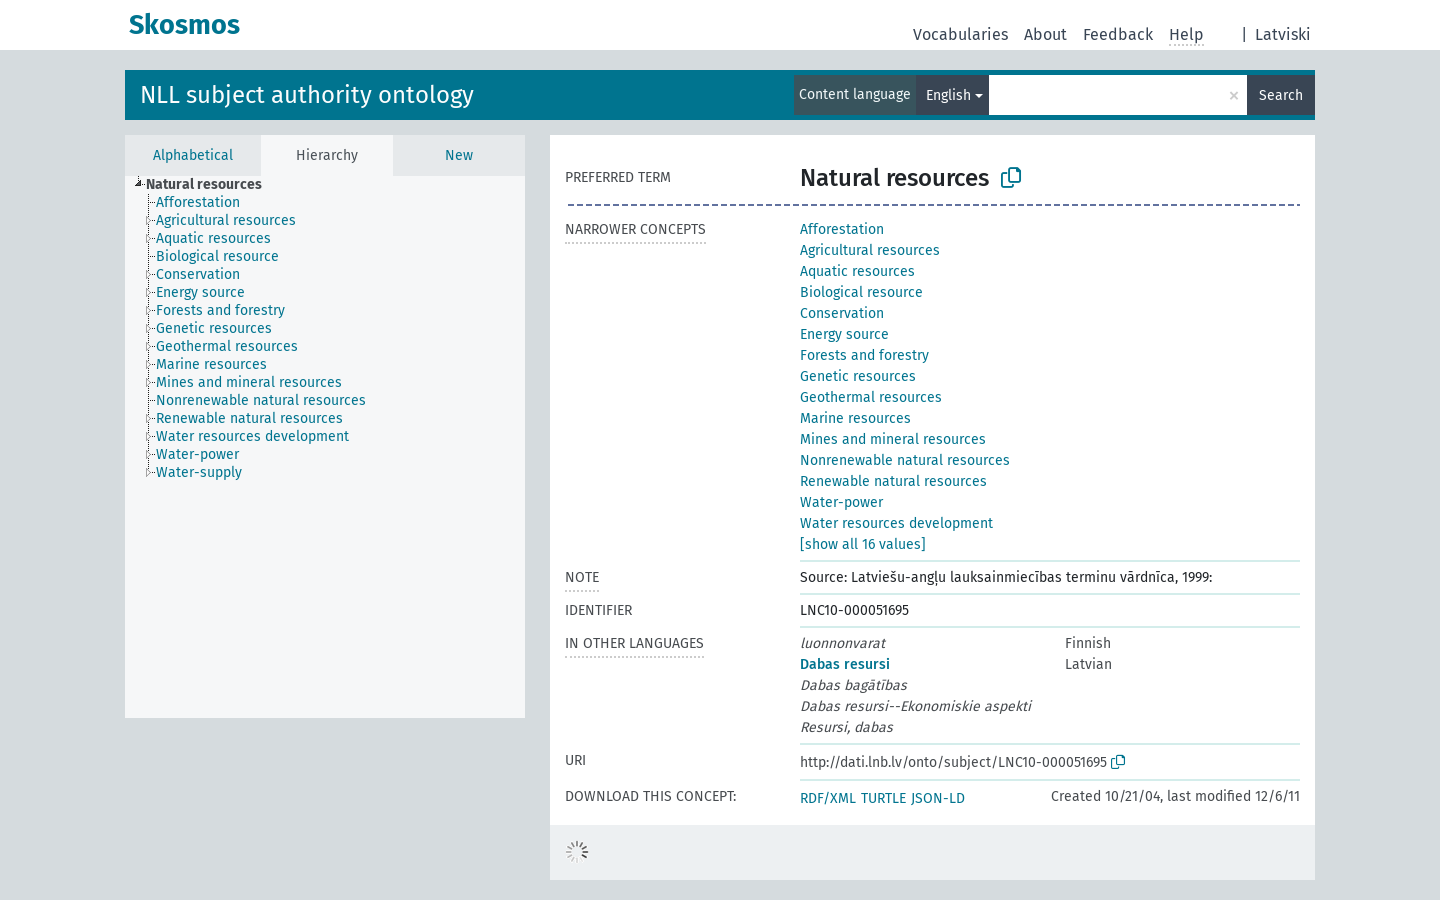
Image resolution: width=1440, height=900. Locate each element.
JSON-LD (938, 798)
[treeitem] (212, 185)
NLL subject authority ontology (307, 95)
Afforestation (842, 229)
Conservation (842, 313)
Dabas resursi (845, 664)
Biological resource (861, 292)
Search (1281, 95)
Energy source (844, 334)
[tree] (325, 447)
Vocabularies (960, 34)
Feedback (1118, 34)
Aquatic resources (857, 271)
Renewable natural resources (893, 481)
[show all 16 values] (863, 544)
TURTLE (883, 798)
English (948, 95)
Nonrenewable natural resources (905, 460)
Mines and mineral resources (893, 439)
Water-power (841, 502)
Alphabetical (193, 155)
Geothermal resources (871, 397)
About (1045, 34)
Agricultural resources (870, 250)
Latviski (1283, 34)
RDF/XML (828, 798)
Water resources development (896, 523)
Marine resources (855, 418)
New (459, 155)
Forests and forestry (864, 355)
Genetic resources (858, 376)
